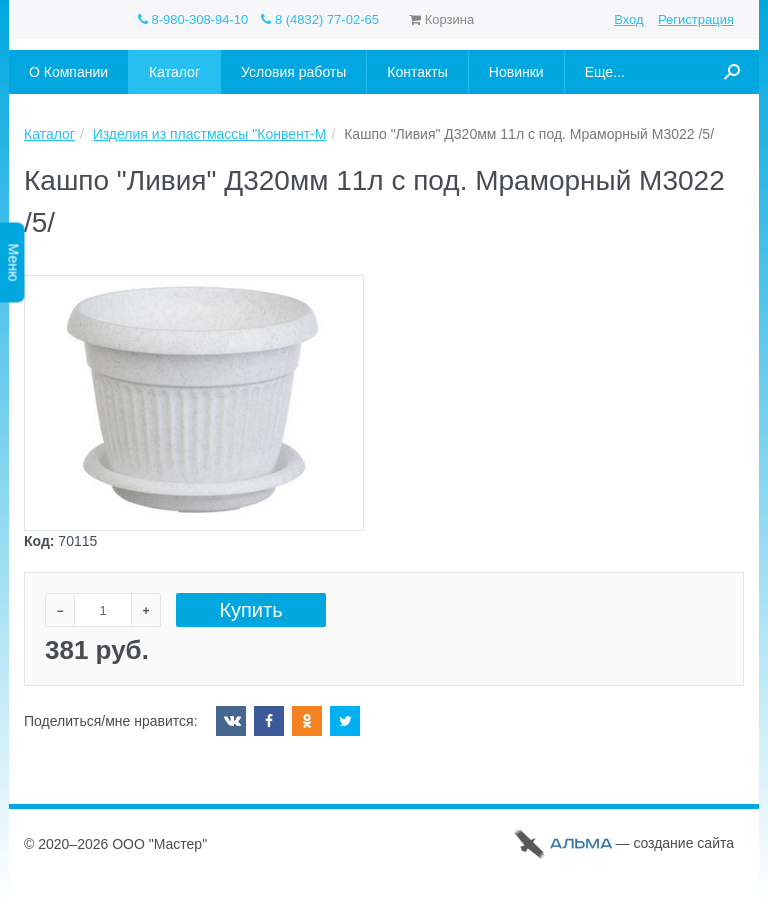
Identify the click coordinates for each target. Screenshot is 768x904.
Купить (250, 610)
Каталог (49, 134)
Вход (628, 19)
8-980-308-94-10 (193, 19)
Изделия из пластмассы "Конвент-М (210, 134)
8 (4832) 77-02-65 (320, 19)
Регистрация (696, 19)
